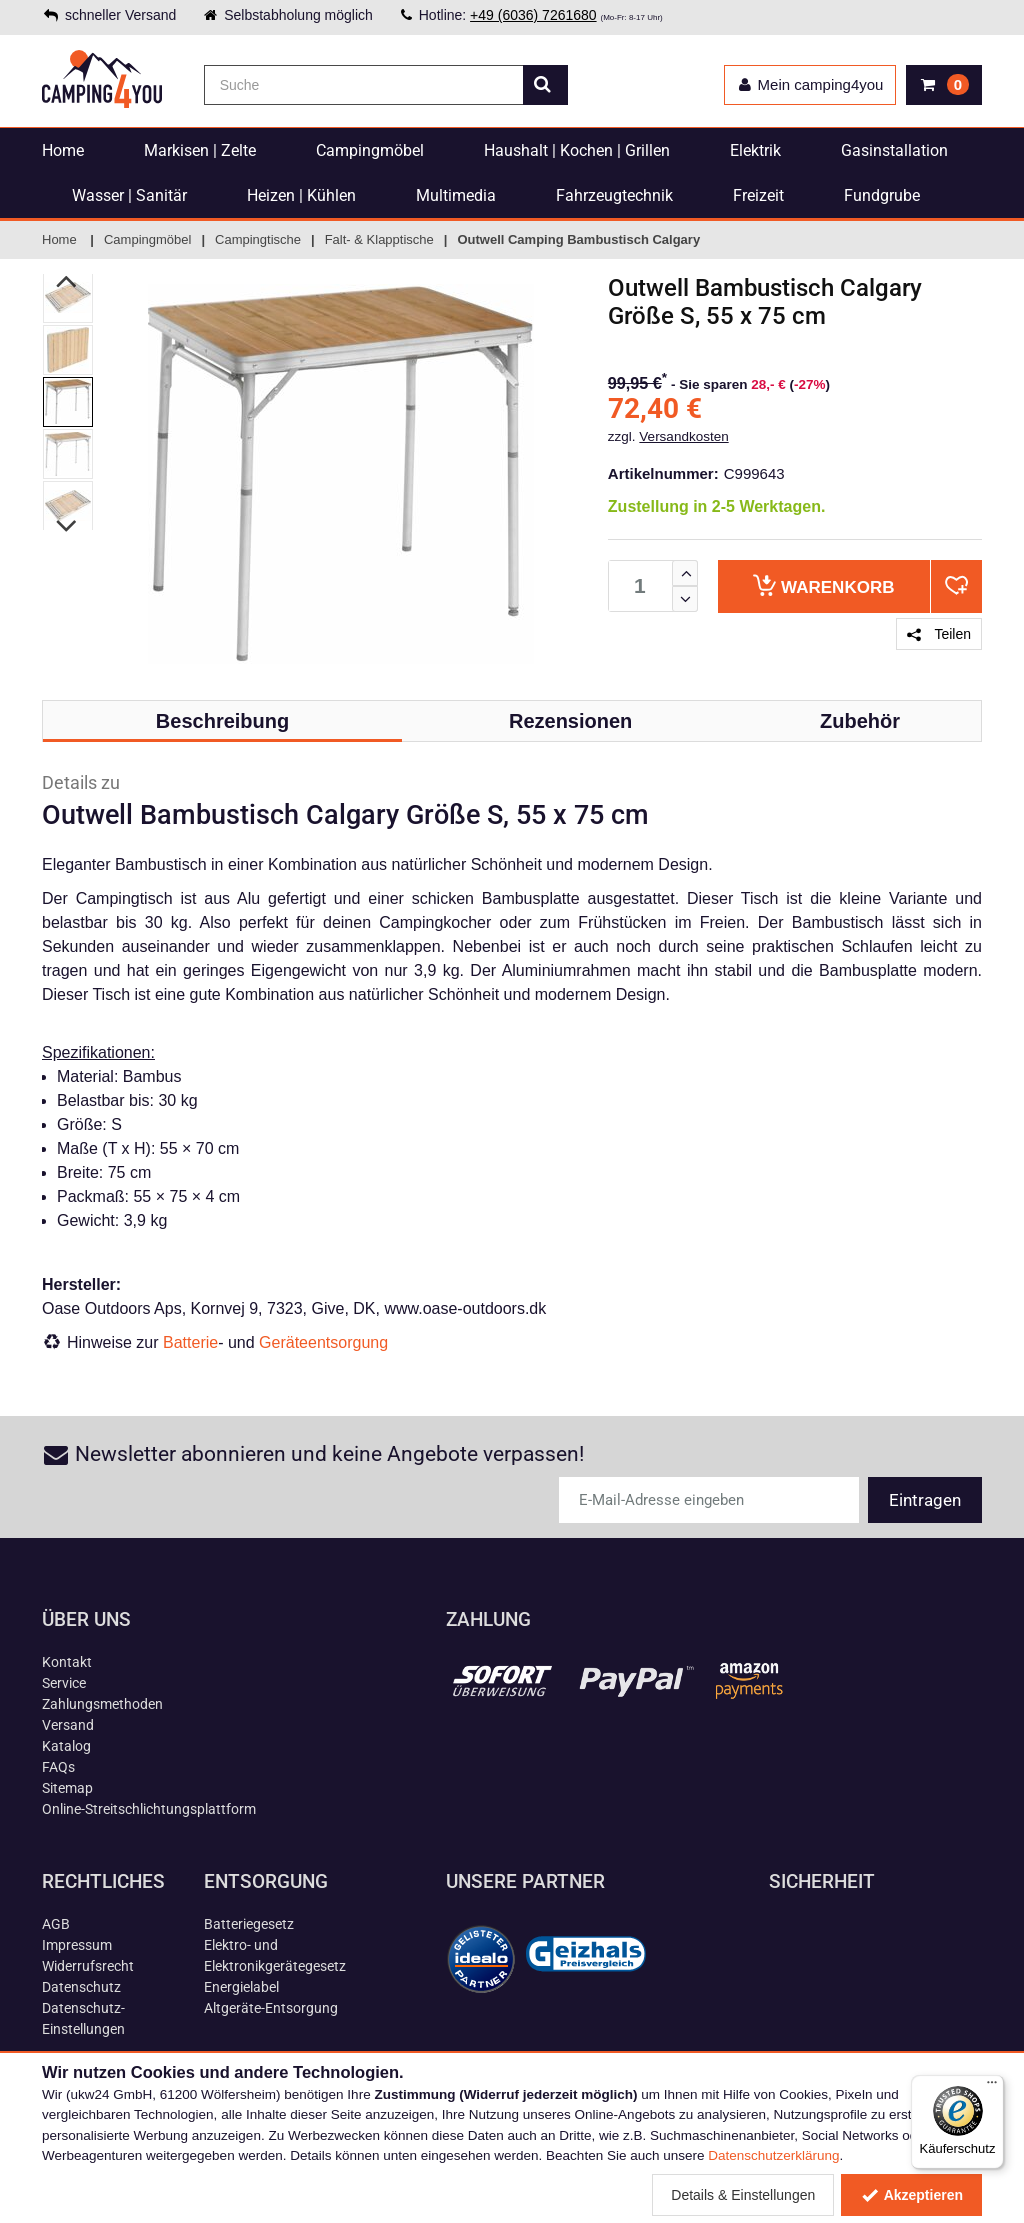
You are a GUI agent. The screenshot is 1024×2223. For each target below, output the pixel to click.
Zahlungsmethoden (102, 1704)
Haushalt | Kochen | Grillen (577, 150)
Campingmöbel (370, 150)
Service (64, 1683)
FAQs (58, 1767)
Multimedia (456, 195)
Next (67, 526)
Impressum (77, 1945)
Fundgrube (882, 195)
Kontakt (67, 1662)
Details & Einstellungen (743, 2195)
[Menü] (992, 2087)
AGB (56, 1924)
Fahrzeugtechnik (614, 195)
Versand (68, 1725)
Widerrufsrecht (88, 1966)
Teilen (939, 634)
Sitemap (67, 1788)
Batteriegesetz (249, 1924)
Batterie (190, 1342)
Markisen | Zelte (200, 150)
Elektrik (755, 150)
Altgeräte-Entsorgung (271, 2008)
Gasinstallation (894, 150)
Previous (67, 281)
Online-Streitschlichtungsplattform (149, 1809)
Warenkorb (823, 585)
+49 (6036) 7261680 (533, 15)
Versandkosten (683, 436)
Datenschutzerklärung (773, 2155)
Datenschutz (81, 1987)
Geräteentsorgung (323, 1342)
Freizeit (758, 195)
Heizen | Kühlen (301, 195)
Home (63, 150)
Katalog (66, 1746)
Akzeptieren (911, 2195)
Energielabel (241, 1987)
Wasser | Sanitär (129, 195)
